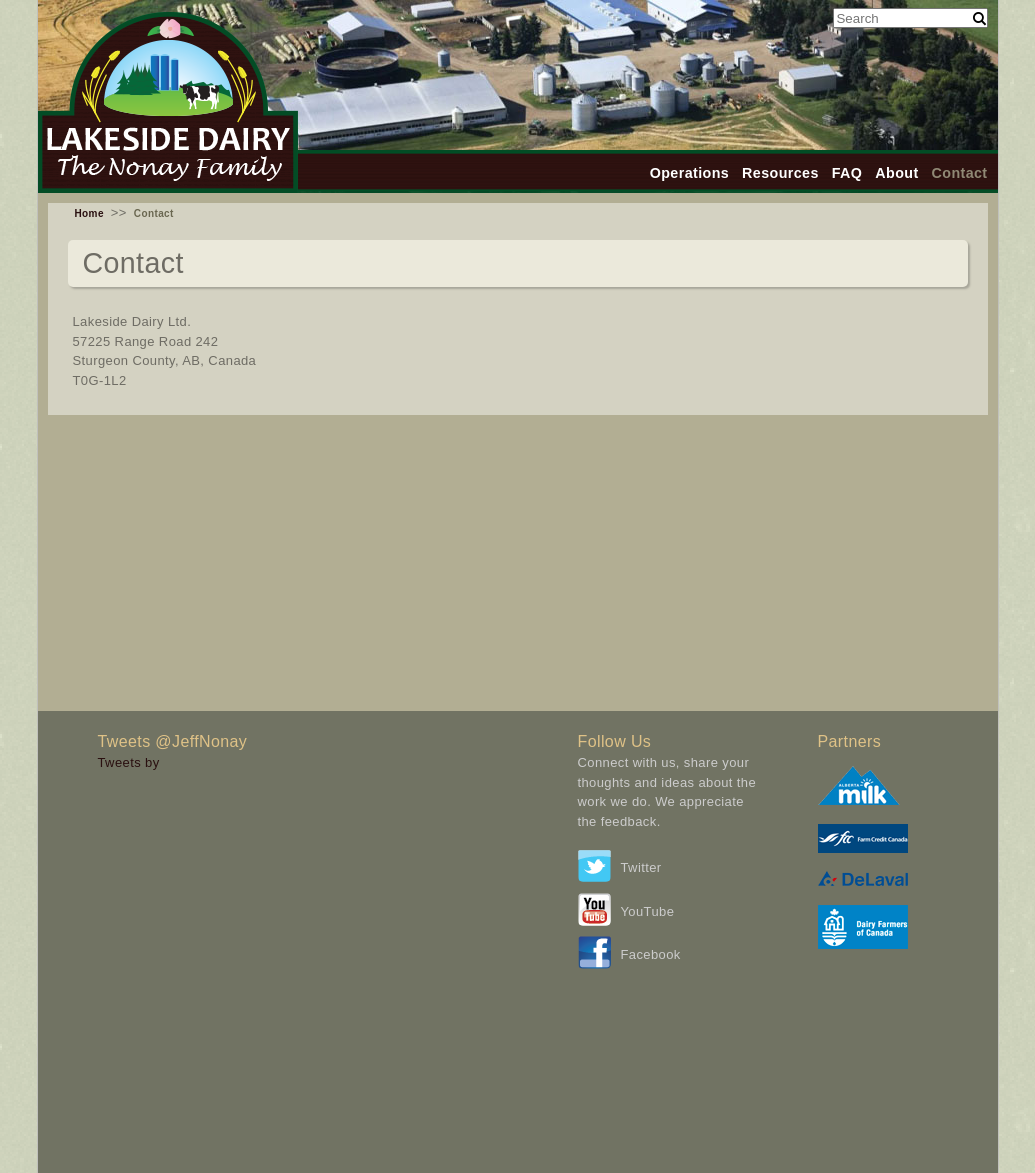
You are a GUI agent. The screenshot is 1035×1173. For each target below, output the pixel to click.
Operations (689, 173)
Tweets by (129, 762)
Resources (780, 173)
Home (89, 213)
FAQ (847, 173)
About (896, 173)
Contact (960, 173)
